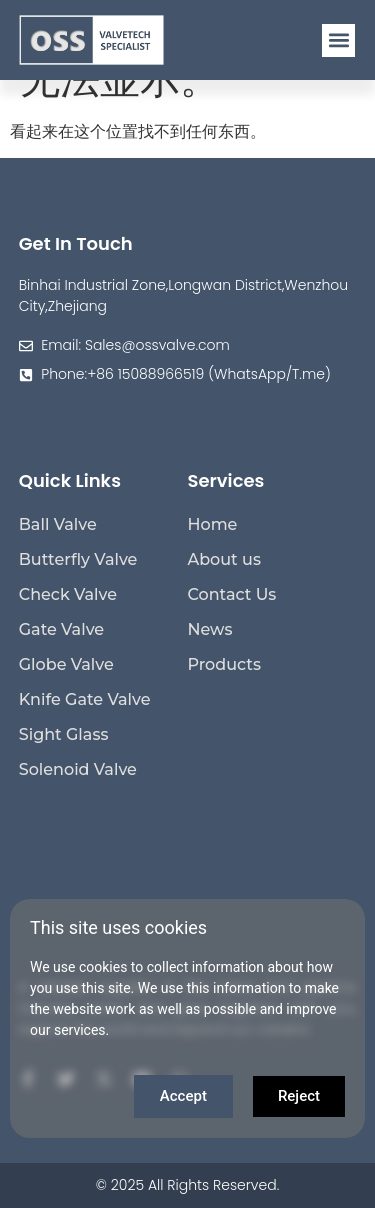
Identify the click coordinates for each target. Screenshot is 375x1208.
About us (224, 559)
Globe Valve (66, 664)
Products (224, 664)
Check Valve (68, 594)
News (210, 629)
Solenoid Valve (78, 769)
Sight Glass (64, 734)
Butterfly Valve (78, 559)
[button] (338, 40)
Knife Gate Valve (85, 699)
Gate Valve (61, 629)
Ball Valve (58, 524)
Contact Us (232, 594)
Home (213, 524)
